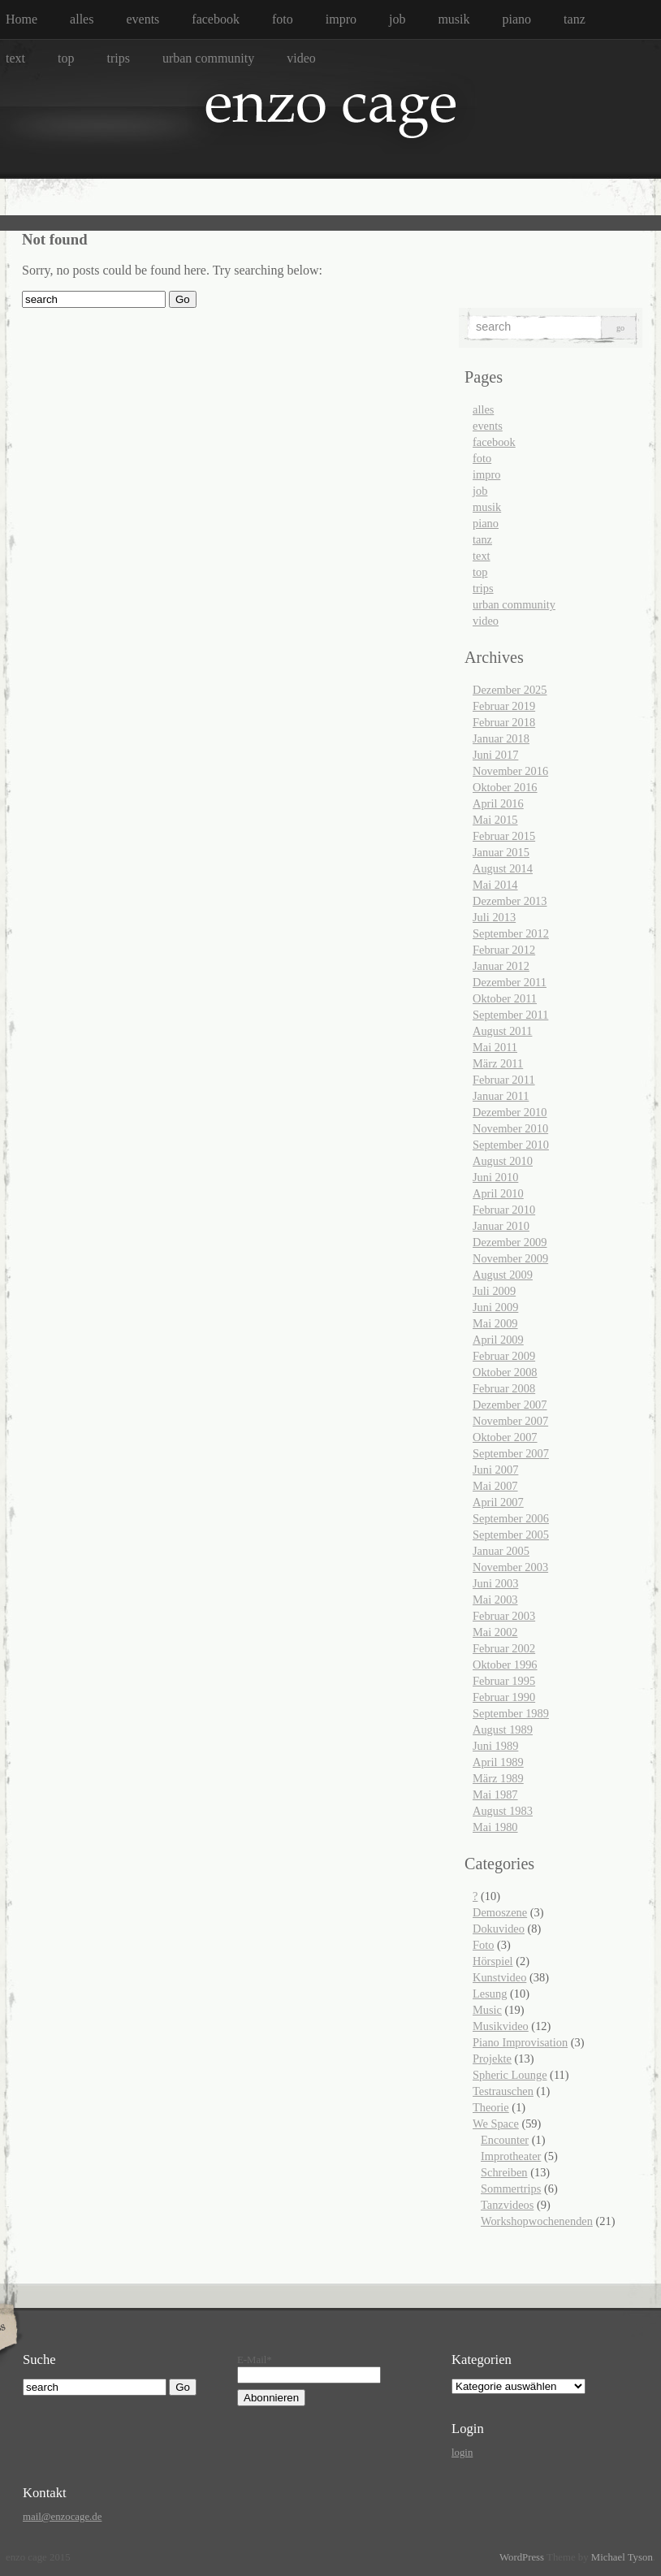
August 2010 (503, 1160)
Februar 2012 (504, 949)
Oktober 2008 (505, 1372)
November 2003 (510, 1567)
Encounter (505, 2139)
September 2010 (511, 1144)
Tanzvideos (507, 2204)
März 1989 (498, 1778)
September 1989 (511, 1713)
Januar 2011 (501, 1095)
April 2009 (498, 1339)
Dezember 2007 (510, 1404)
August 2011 (502, 1030)
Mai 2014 (495, 884)
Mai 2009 (495, 1323)
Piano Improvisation (520, 2042)
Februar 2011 (504, 1079)
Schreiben (504, 2172)
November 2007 (510, 1420)
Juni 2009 (495, 1307)
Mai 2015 (495, 819)
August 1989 (503, 1729)
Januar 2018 (501, 738)
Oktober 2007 (505, 1437)
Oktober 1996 (505, 1664)
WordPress (521, 2557)
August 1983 (503, 1810)
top (66, 58)
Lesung (490, 1993)
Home (21, 19)
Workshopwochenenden (537, 2220)
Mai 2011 (495, 1047)
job (397, 19)
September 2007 (511, 1453)
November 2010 (510, 1128)
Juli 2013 (494, 917)
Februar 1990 (504, 1697)
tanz (574, 19)
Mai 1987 (495, 1794)
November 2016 (510, 770)
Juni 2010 (495, 1177)
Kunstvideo (499, 1977)
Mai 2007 (495, 1485)
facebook (216, 19)
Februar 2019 (504, 705)
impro (341, 19)
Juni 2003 (495, 1583)
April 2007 (498, 1502)
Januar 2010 (501, 1225)
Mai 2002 (495, 1632)
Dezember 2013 (510, 900)
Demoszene (500, 1912)
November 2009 (510, 1258)
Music (487, 2009)
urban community (208, 58)
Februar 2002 (504, 1648)
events (142, 19)
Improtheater (511, 2156)
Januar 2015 (501, 852)
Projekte (492, 2058)
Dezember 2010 (510, 1112)
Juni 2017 (495, 754)
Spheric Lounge (510, 2074)
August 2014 (503, 868)
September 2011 (510, 1014)
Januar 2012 (501, 965)
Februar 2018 (504, 722)
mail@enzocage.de (62, 2516)
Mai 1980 (495, 1827)
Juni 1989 (495, 1745)
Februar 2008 (504, 1388)
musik (453, 19)
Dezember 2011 (510, 982)
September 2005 (511, 1534)
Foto (483, 1944)
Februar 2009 (504, 1355)
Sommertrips (511, 2188)
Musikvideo (501, 2026)
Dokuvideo (499, 1928)
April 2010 (498, 1193)
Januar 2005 (501, 1550)
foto (282, 19)
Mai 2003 (495, 1599)
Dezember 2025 (510, 689)
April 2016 (498, 803)
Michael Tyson (622, 2557)
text (15, 58)
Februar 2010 (504, 1209)
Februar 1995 (504, 1680)
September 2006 (511, 1518)
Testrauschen (503, 2091)
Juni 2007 (495, 1469)
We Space (496, 2123)
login (462, 2452)
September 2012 (511, 933)
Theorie (491, 2107)
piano (517, 19)
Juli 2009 (494, 1290)
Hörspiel (493, 1961)
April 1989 (498, 1762)
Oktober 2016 (505, 787)
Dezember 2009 (510, 1242)
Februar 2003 (504, 1615)
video (301, 58)
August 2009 (503, 1274)
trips (117, 58)
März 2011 (498, 1063)
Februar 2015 (504, 835)
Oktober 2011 (505, 998)
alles (81, 19)
